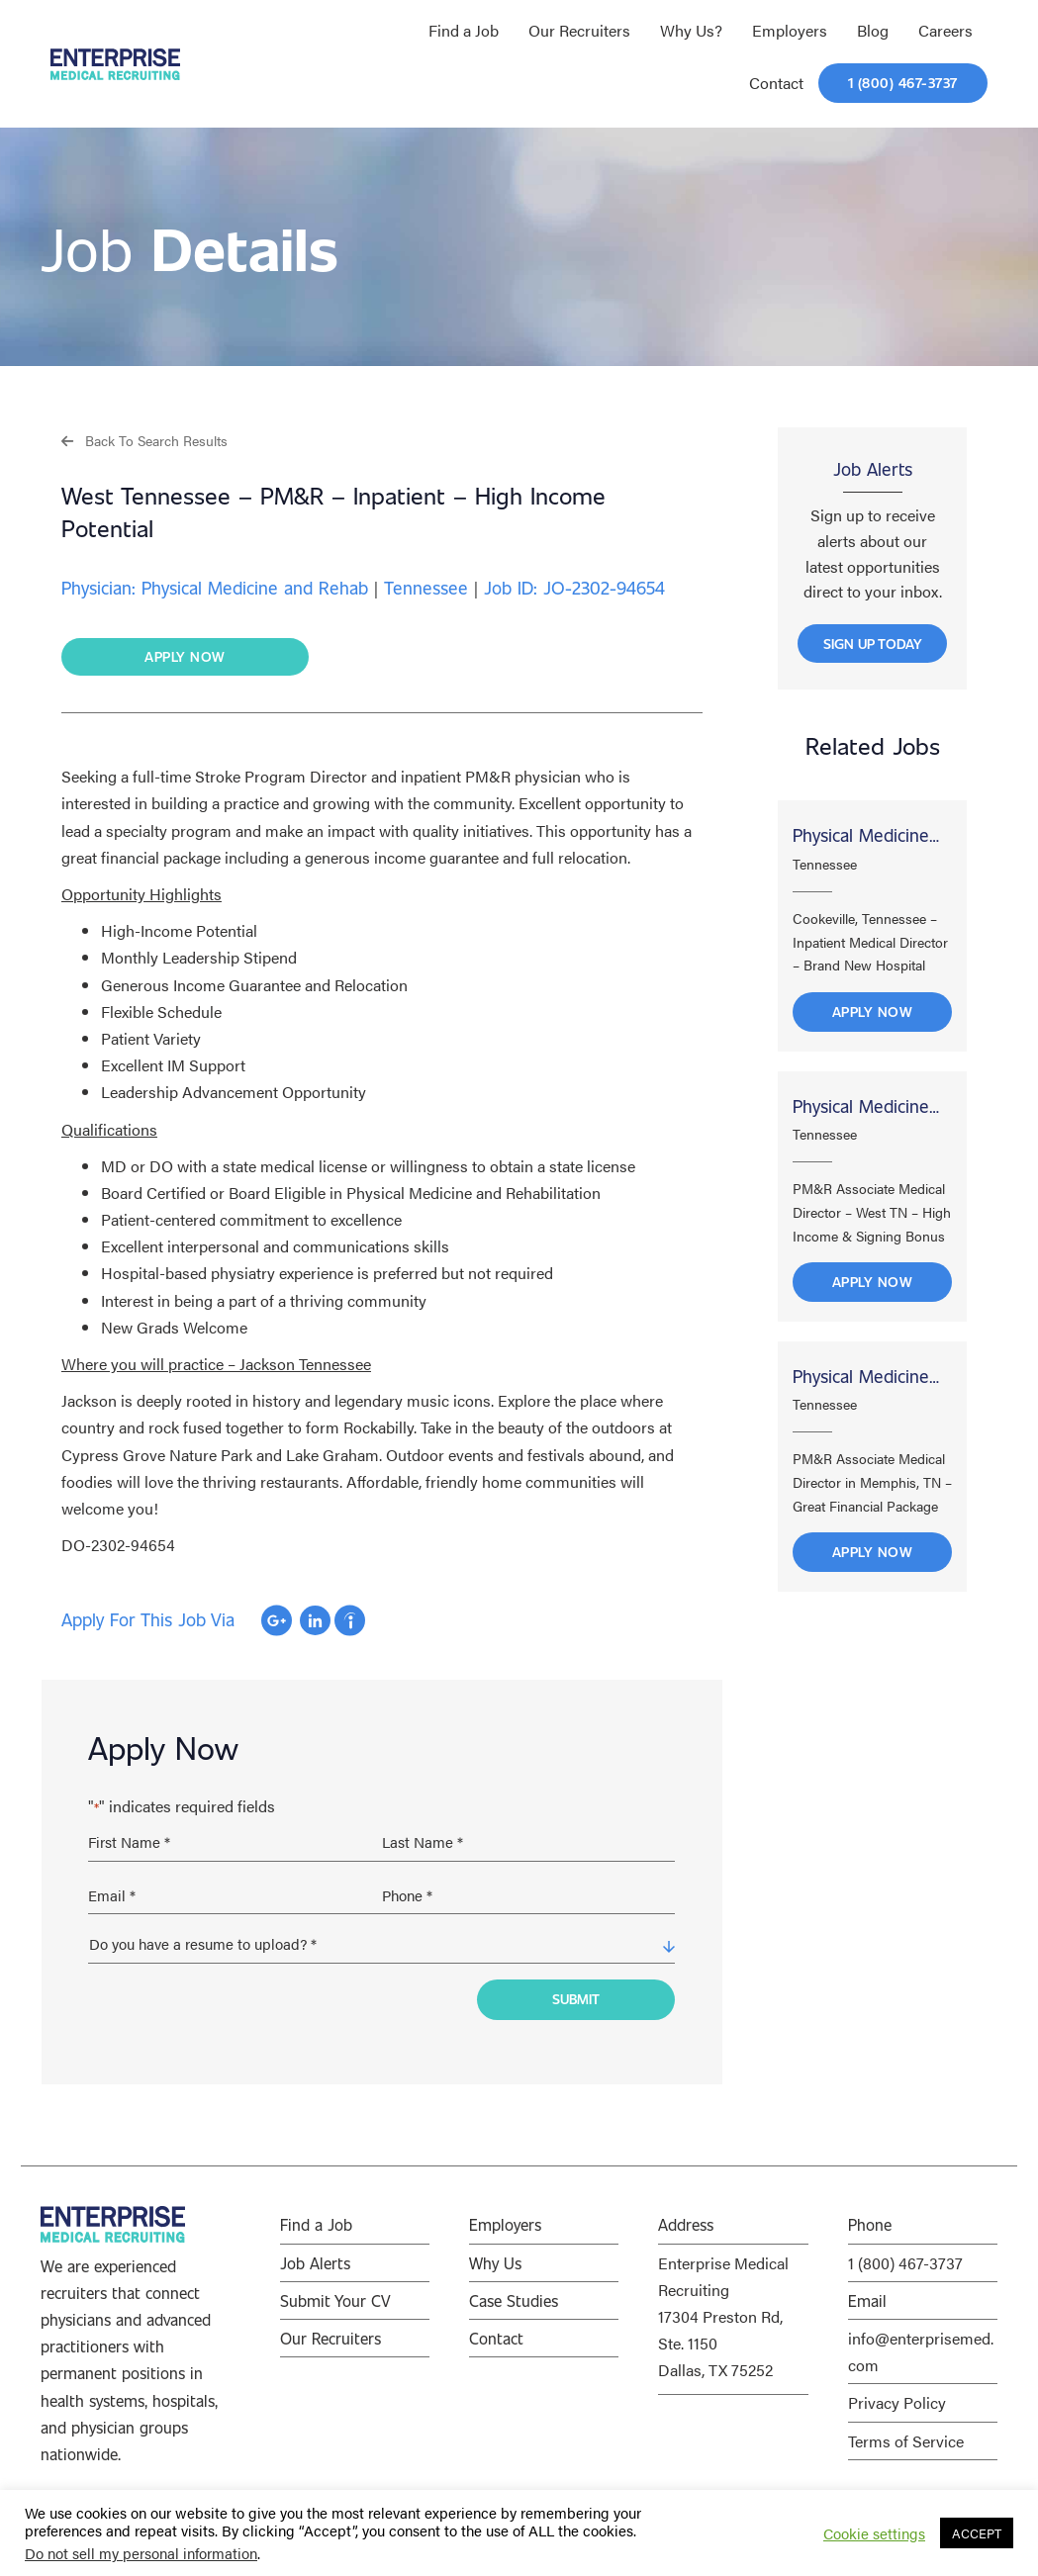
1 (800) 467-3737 (905, 2257)
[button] (144, 439)
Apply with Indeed (349, 1621)
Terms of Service (906, 2434)
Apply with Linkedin (315, 1621)
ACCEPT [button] (976, 2533)
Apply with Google (276, 1621)
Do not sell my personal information (141, 2552)
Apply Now (872, 1018)
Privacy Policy (897, 2396)
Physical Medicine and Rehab (861, 845)
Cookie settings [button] (874, 2533)
